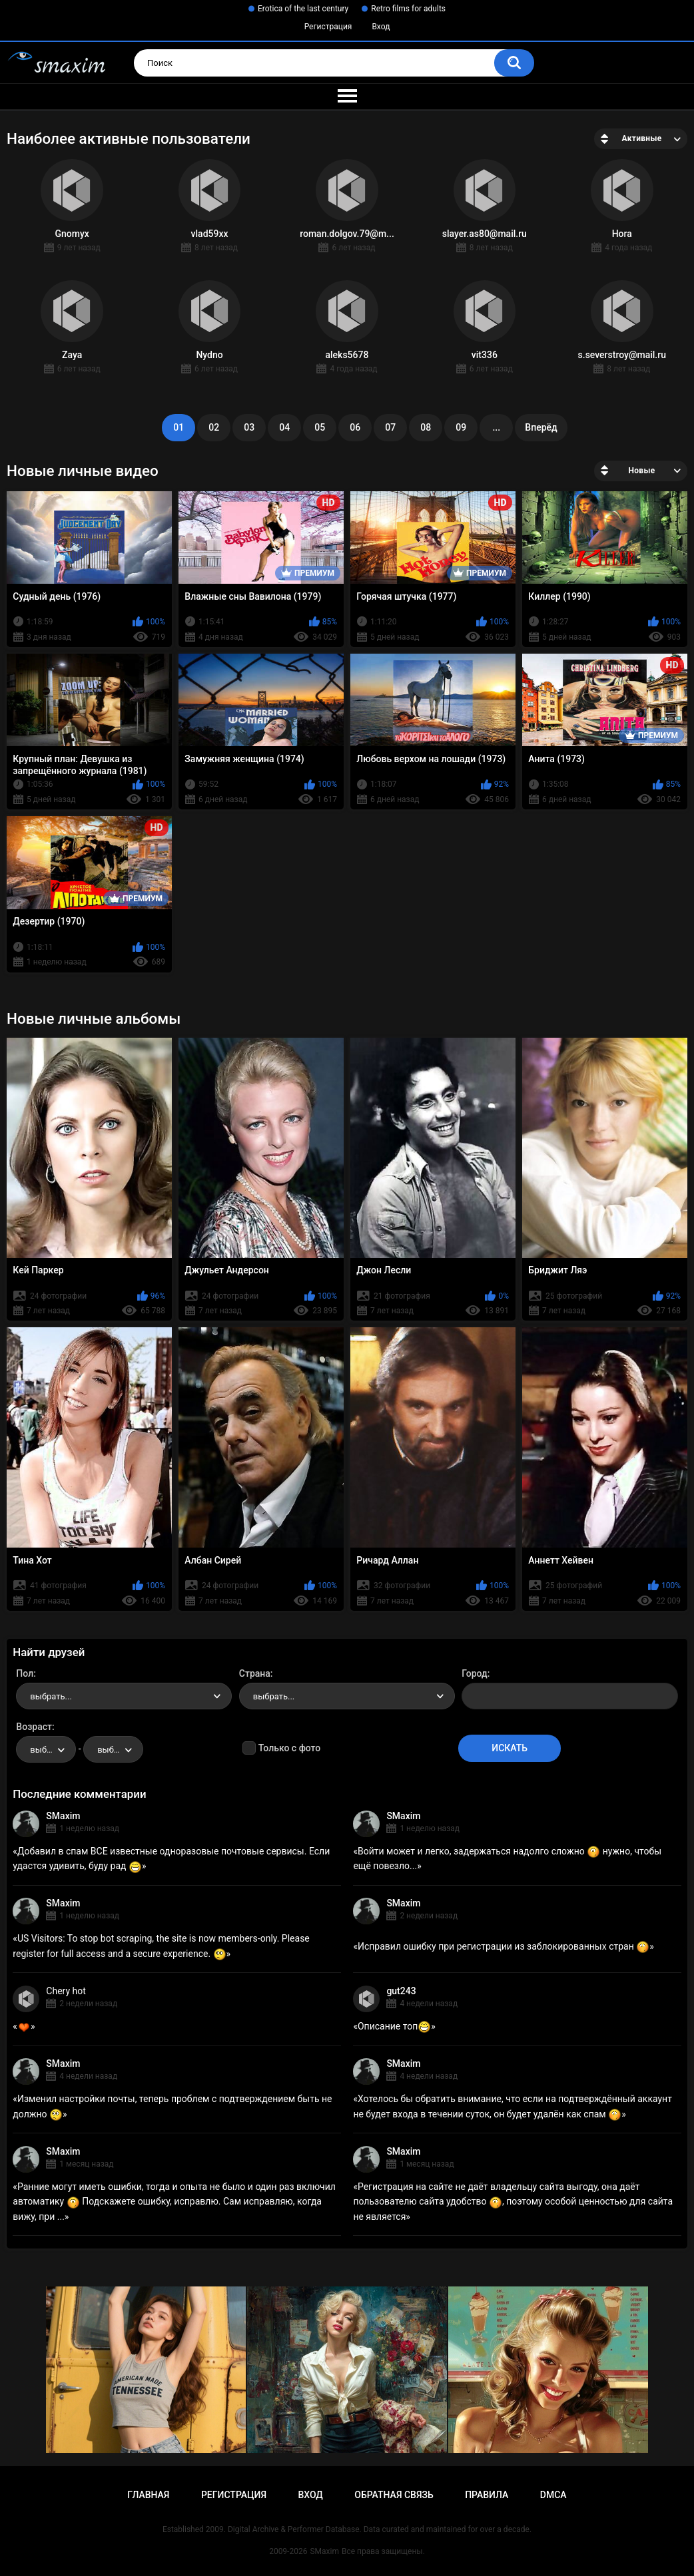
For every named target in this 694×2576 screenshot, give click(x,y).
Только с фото (289, 1748)
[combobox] (124, 1696)
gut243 (401, 1991)
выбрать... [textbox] (50, 1696)
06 (355, 427)
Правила (486, 2494)
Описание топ (394, 2026)
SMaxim (63, 1816)
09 (461, 427)
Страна (254, 1673)
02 (213, 427)
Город (475, 1673)
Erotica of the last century (303, 8)
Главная (148, 2494)
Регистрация (328, 26)
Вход (381, 26)
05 (319, 427)
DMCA (553, 2494)
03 (249, 427)
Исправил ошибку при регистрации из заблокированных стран (503, 1946)
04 (284, 427)
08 (425, 427)
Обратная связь (393, 2494)
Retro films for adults (408, 8)
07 (390, 427)
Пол (24, 1673)
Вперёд (541, 427)
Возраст (34, 1726)
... (496, 427)
